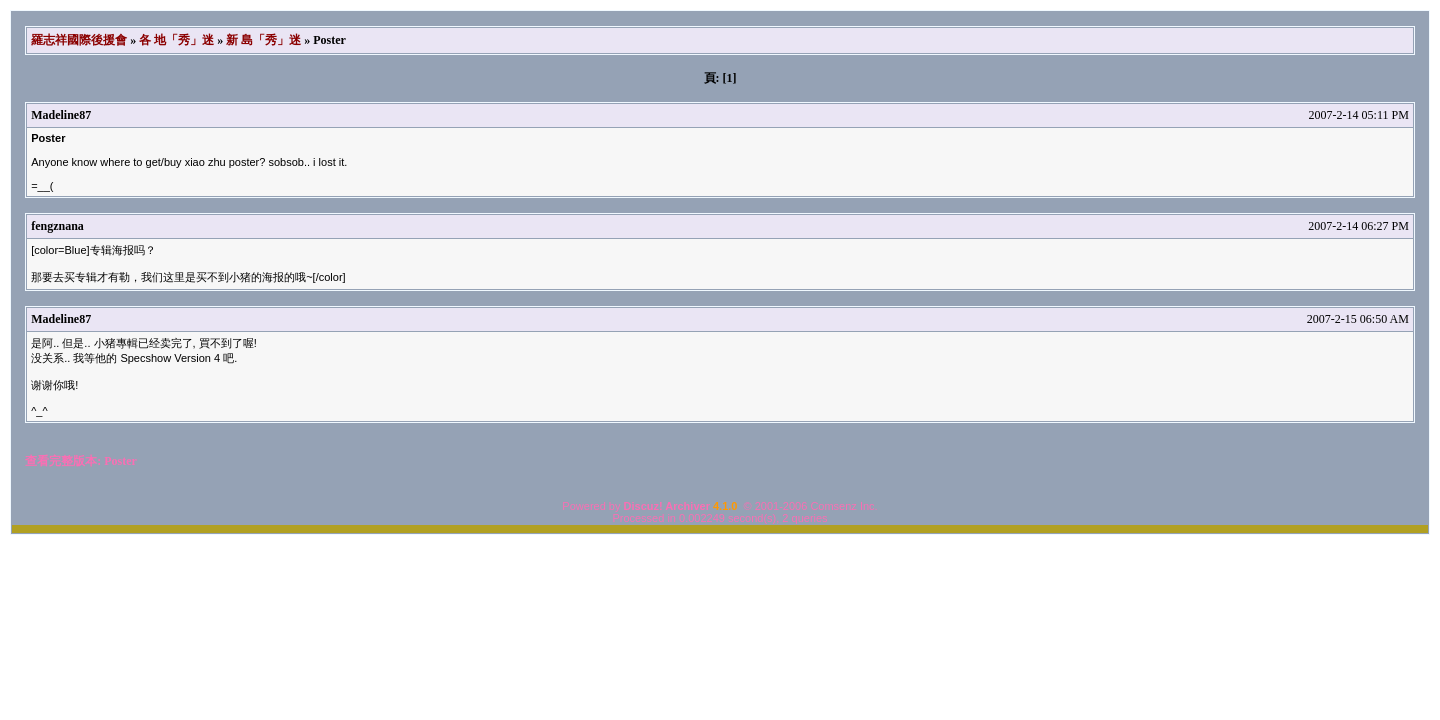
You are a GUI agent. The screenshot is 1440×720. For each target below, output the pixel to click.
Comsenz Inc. (843, 506)
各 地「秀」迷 (176, 40)
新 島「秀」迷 (263, 40)
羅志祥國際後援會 (79, 40)
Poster (120, 461)
